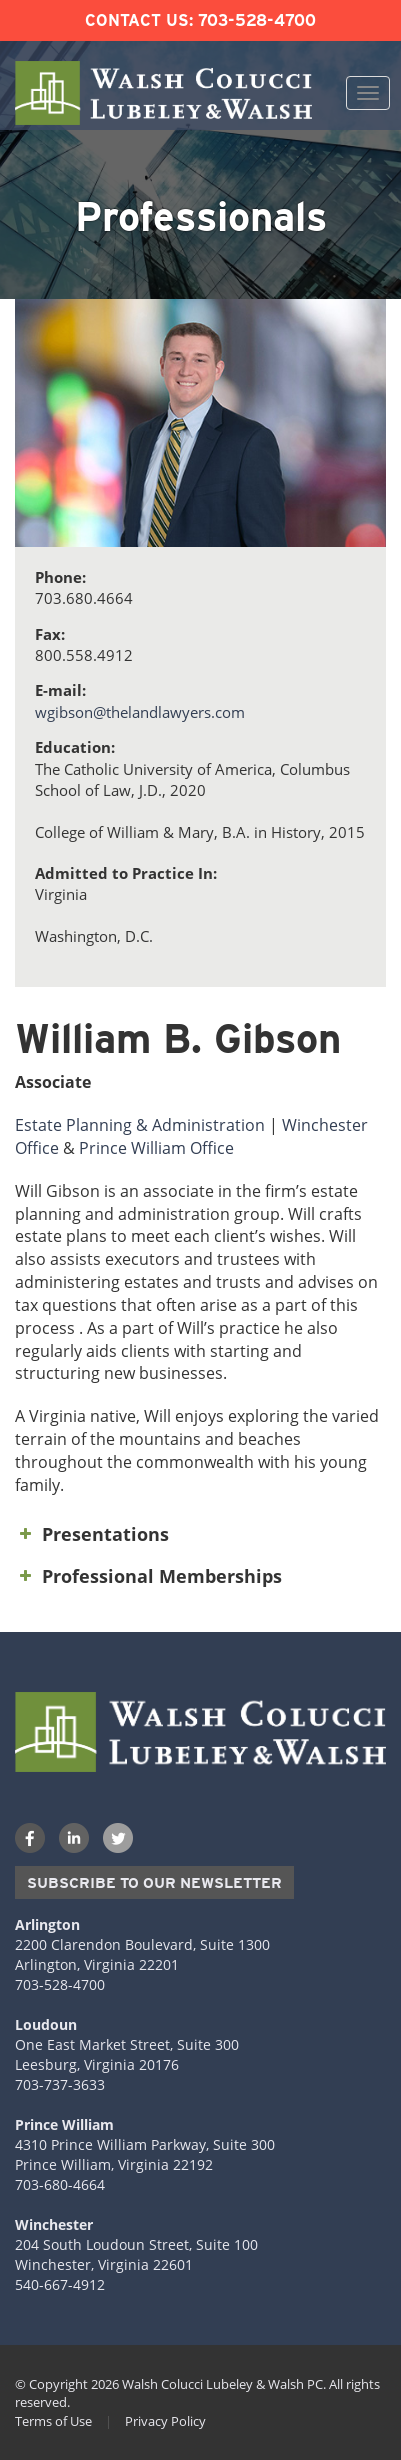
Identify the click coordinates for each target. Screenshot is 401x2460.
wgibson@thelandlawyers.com (140, 712)
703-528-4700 (257, 20)
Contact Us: (139, 20)
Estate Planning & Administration (140, 1125)
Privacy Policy (165, 2421)
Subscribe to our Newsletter (154, 1883)
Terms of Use (53, 2421)
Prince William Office (156, 1148)
